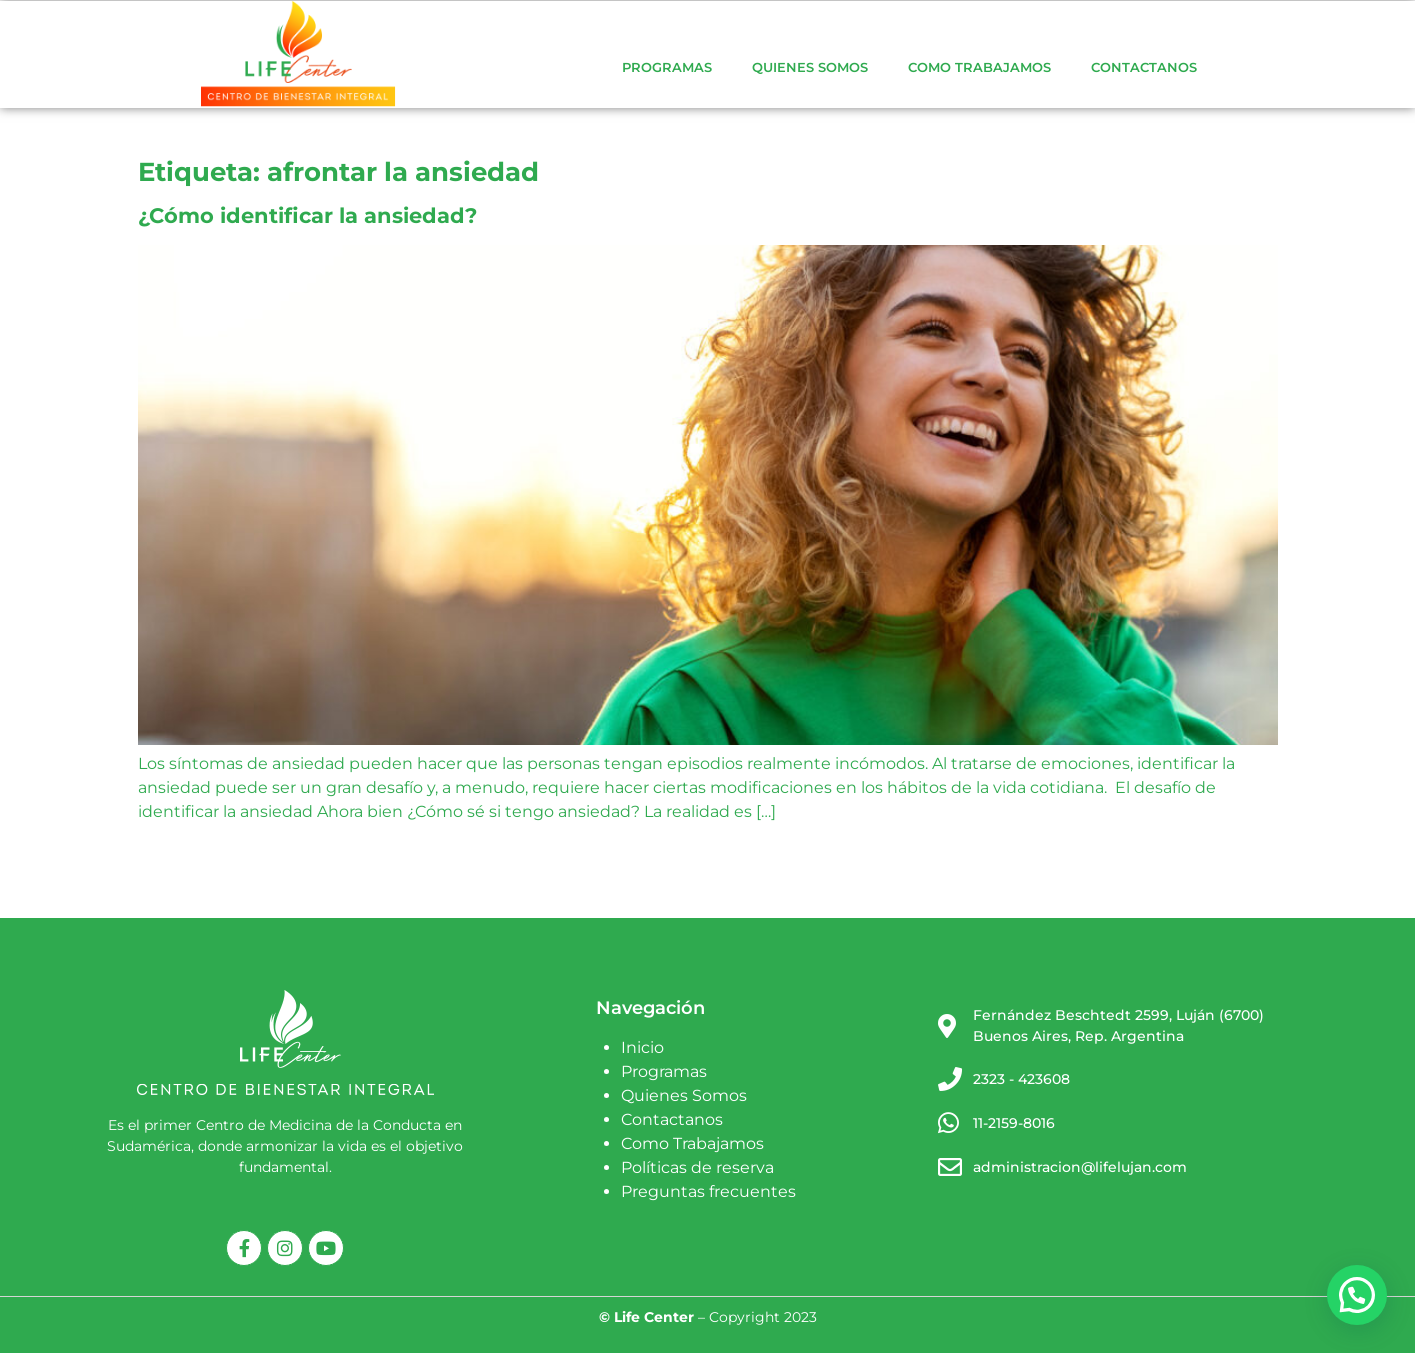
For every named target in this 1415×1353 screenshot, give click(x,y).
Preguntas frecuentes (708, 1191)
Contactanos (1144, 67)
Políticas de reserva (697, 1167)
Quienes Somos (810, 67)
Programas (667, 67)
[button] (1357, 1295)
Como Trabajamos (979, 67)
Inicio (642, 1047)
